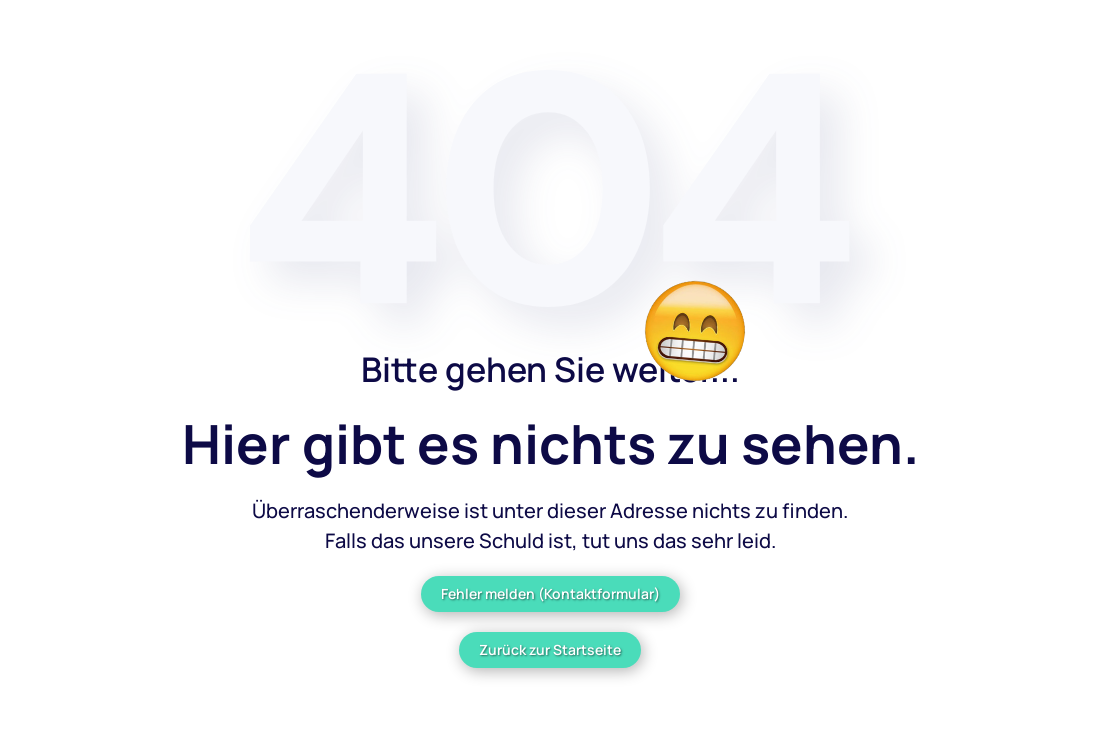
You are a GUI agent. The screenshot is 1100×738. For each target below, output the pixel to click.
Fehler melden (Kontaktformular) (550, 593)
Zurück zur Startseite (550, 649)
